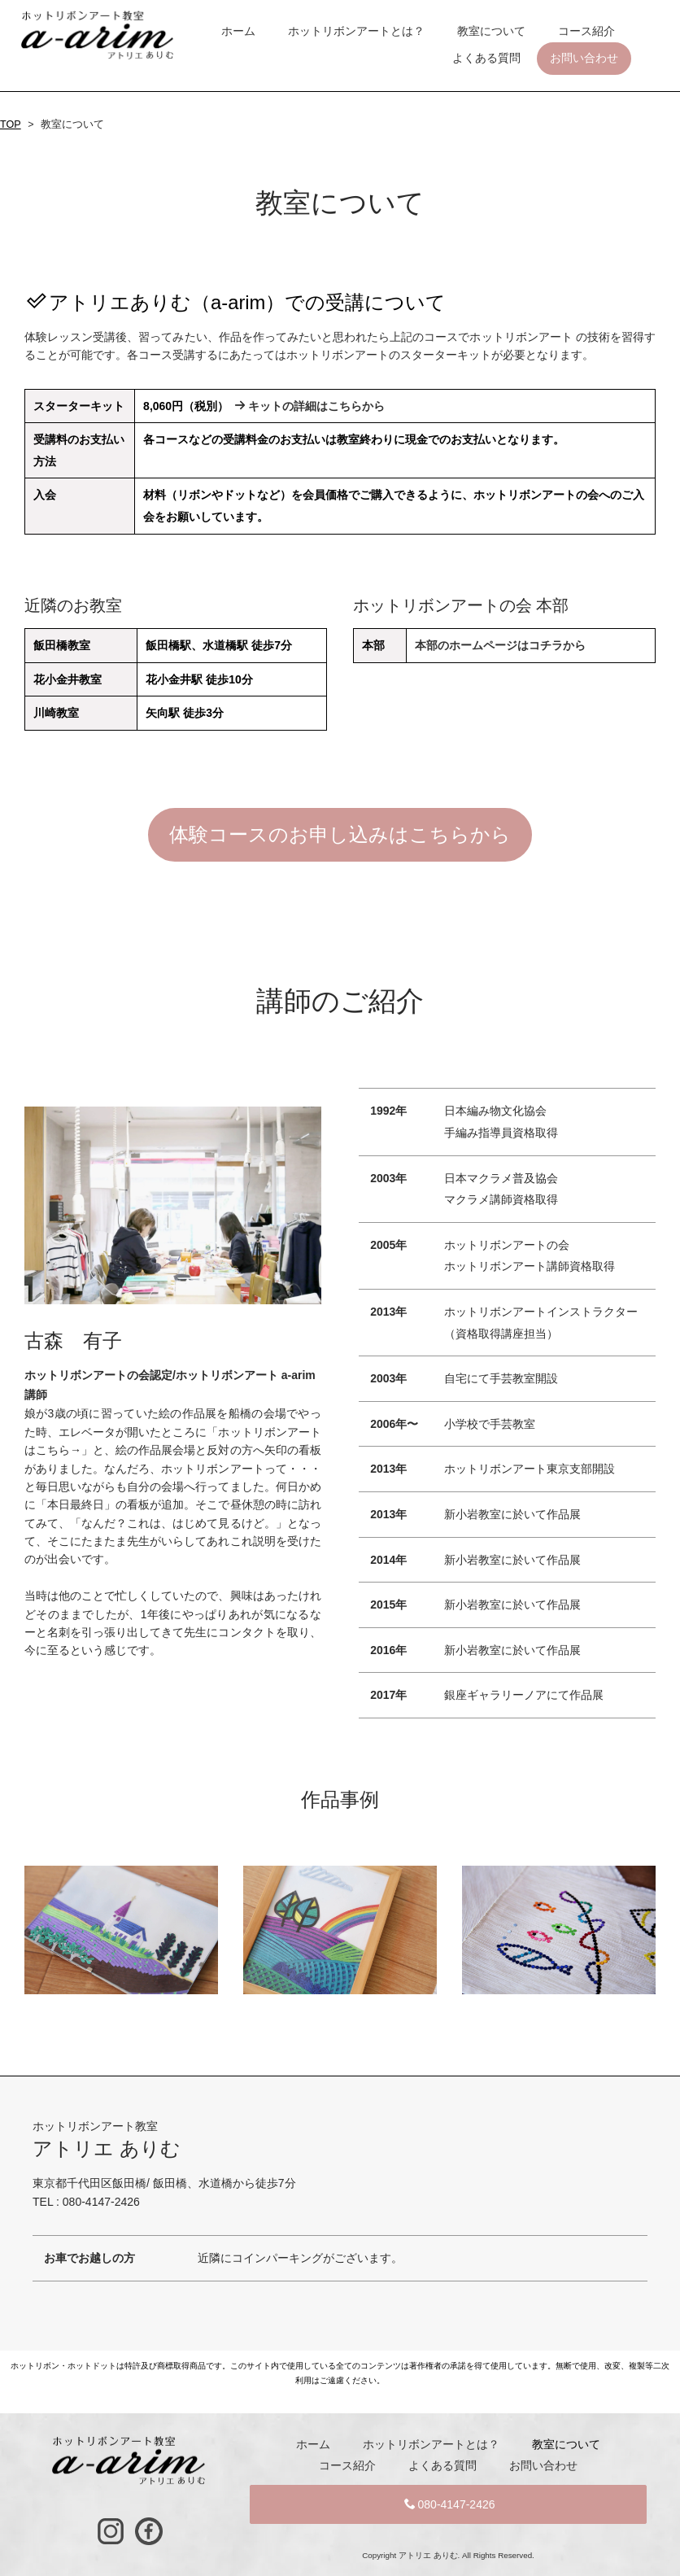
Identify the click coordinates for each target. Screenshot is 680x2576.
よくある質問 (486, 57)
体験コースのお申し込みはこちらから (340, 834)
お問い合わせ (584, 57)
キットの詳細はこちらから (309, 406)
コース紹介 (586, 30)
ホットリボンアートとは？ (356, 30)
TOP (10, 124)
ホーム (238, 30)
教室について (491, 30)
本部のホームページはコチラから (500, 645)
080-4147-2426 (449, 2504)
